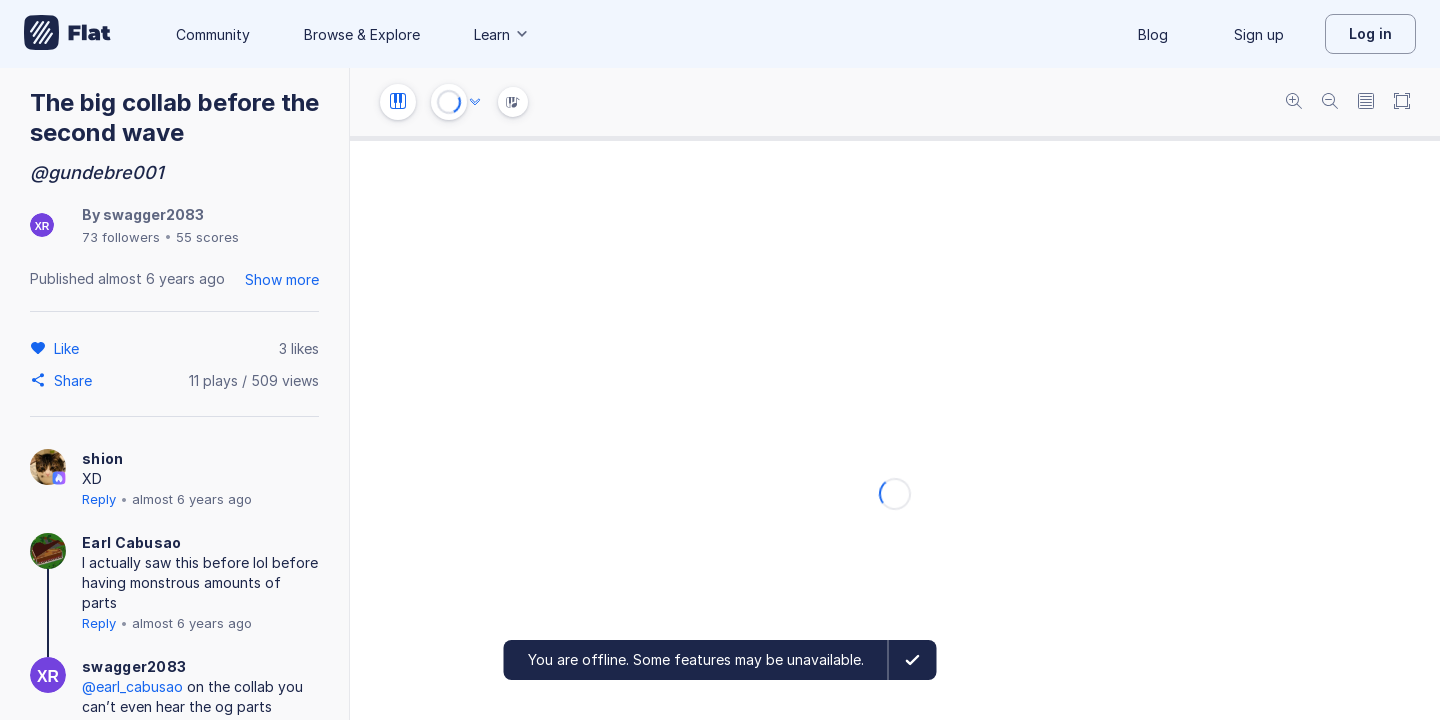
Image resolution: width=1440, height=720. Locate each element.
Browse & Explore (362, 34)
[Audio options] (475, 102)
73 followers (121, 237)
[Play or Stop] (449, 102)
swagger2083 (153, 214)
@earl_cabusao (132, 686)
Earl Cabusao (132, 542)
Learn (502, 34)
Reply (99, 499)
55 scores (207, 237)
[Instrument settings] (398, 102)
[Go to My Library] (67, 34)
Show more (282, 279)
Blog (1153, 34)
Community (213, 34)
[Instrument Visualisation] (513, 102)
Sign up (1259, 34)
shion (103, 458)
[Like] (69, 348)
